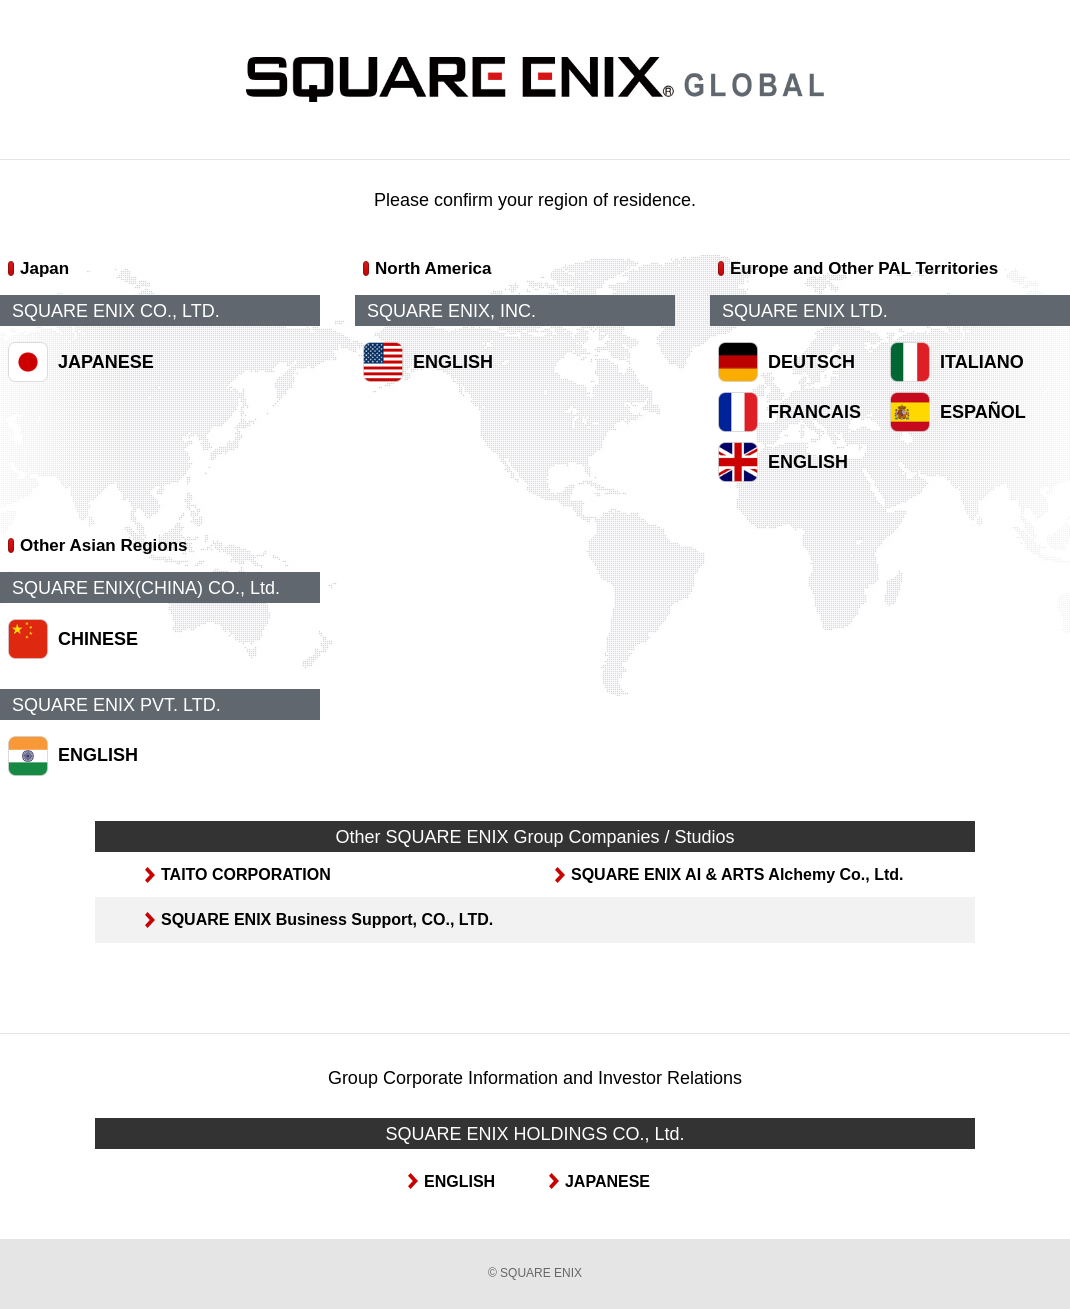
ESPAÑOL (983, 412)
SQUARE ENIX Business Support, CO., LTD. (327, 919)
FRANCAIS (814, 412)
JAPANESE (106, 362)
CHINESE (98, 639)
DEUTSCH (811, 362)
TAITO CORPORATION (246, 874)
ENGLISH (453, 362)
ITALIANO (982, 362)
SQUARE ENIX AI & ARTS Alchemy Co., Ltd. (737, 874)
